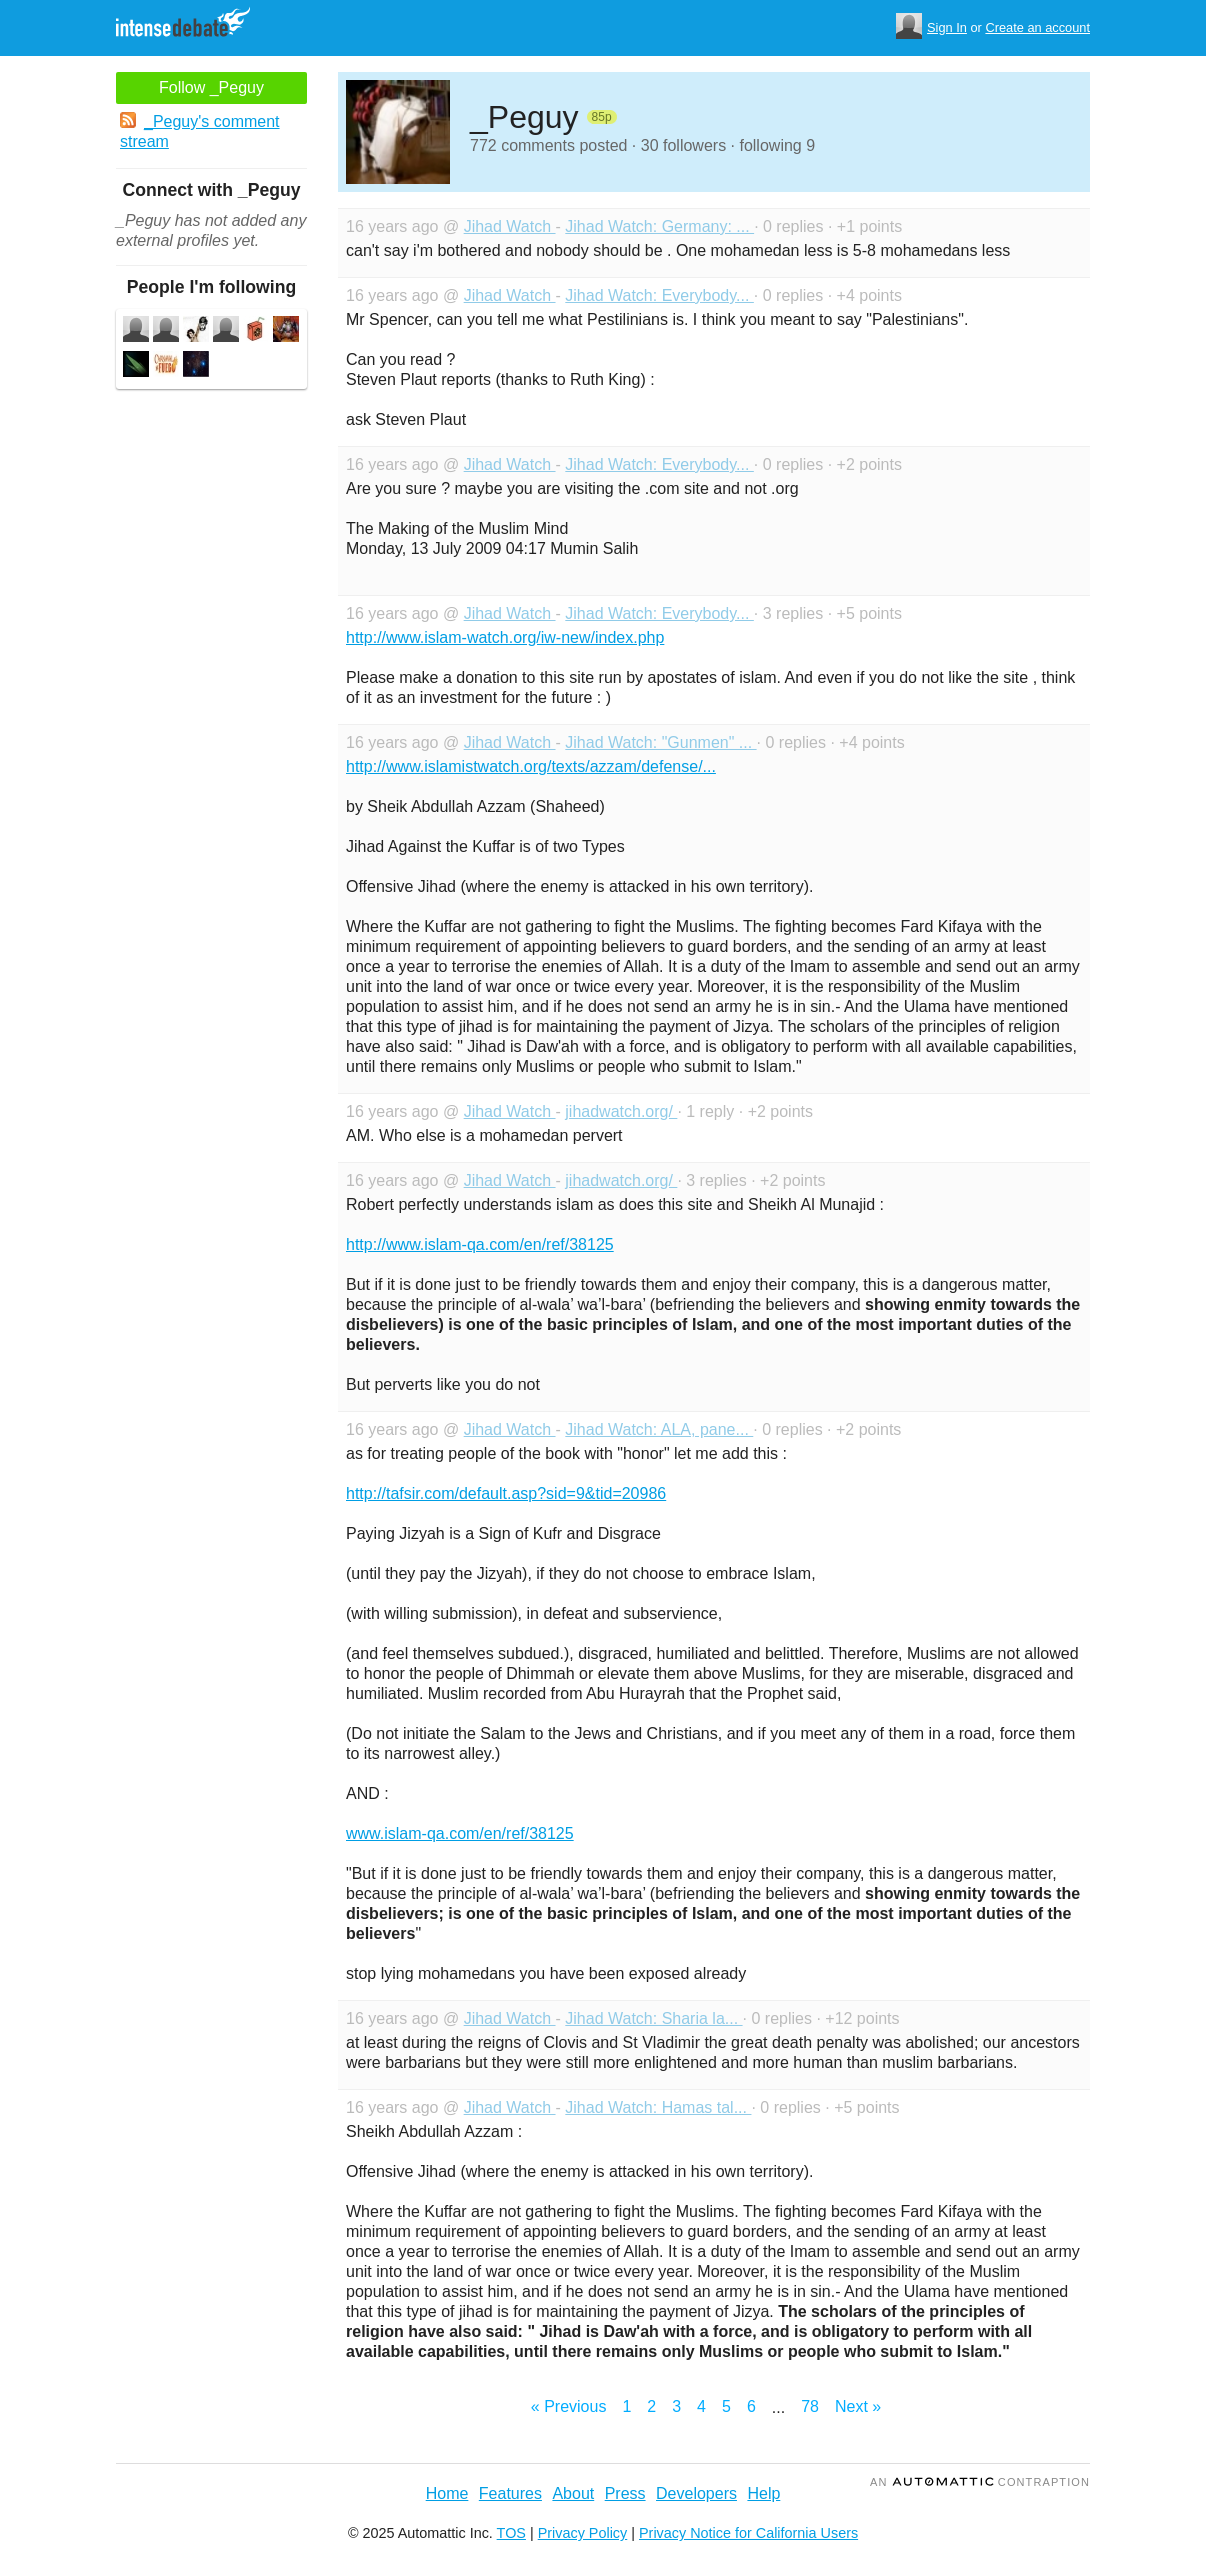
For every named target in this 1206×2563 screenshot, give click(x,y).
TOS (511, 2533)
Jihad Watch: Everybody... (659, 295)
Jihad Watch (510, 226)
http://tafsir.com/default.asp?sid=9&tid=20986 (506, 1493)
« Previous (569, 2406)
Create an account (1037, 27)
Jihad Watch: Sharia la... (653, 2018)
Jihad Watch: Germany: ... (659, 226)
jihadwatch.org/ (621, 1111)
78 (810, 2406)
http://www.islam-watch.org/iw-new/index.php (505, 637)
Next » (858, 2406)
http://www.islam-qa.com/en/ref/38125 (480, 1244)
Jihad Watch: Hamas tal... (658, 2107)
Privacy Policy (583, 2533)
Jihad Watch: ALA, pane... (659, 1429)
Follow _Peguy (211, 87)
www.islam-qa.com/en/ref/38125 (460, 1833)
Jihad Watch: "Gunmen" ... (660, 742)
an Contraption (980, 2482)
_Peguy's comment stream (200, 131)
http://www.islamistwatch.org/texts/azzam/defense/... (531, 766)
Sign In (947, 27)
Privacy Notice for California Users (748, 2533)
